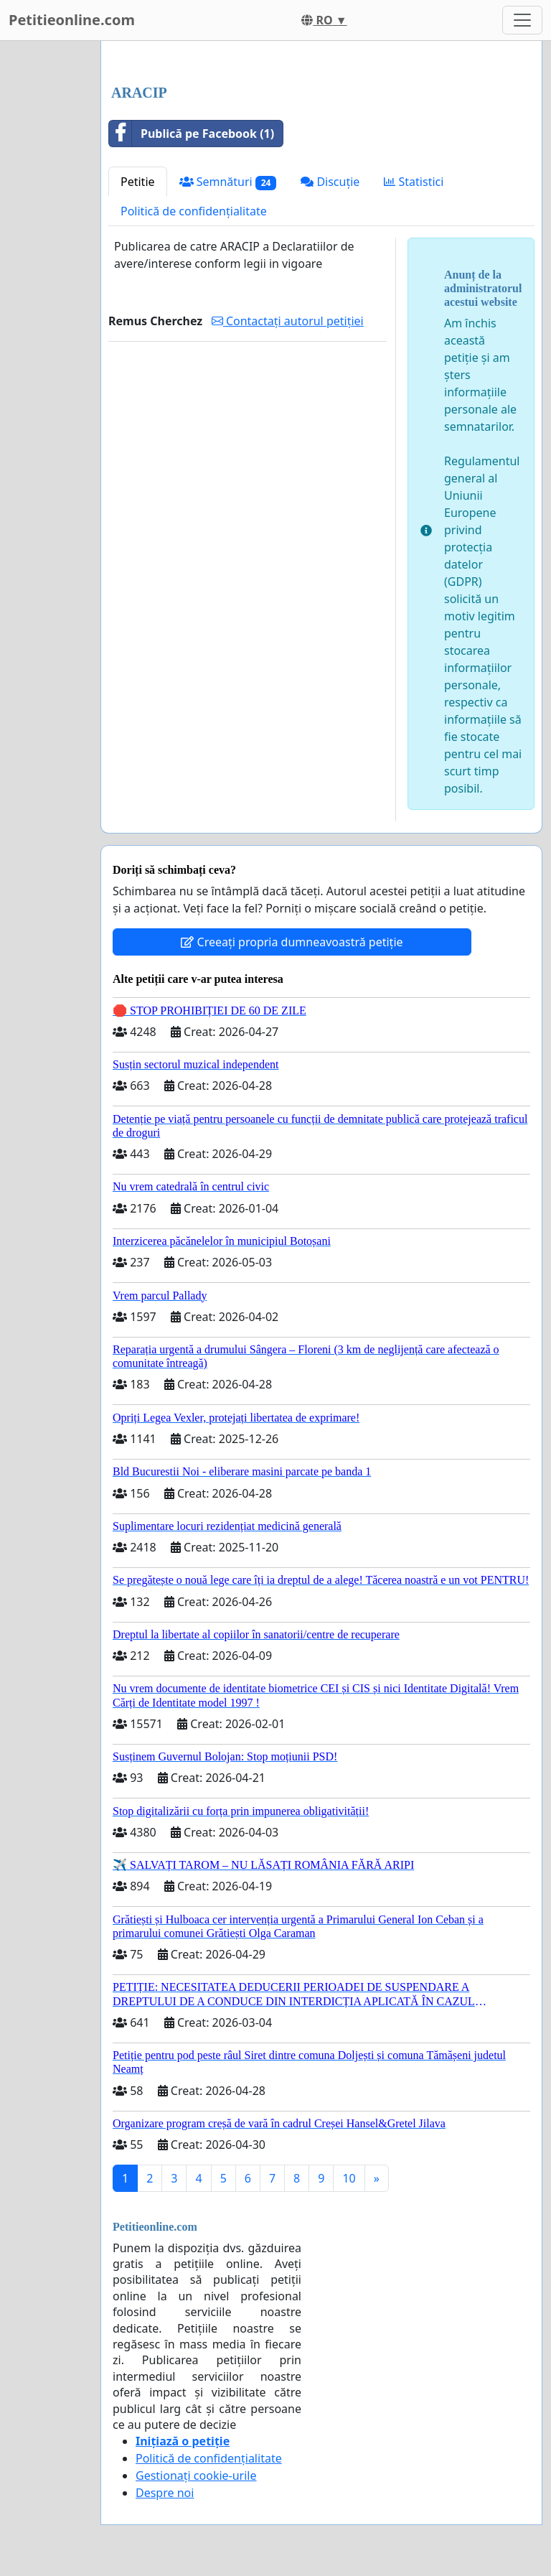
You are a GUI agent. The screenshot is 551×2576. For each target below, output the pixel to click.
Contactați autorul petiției (288, 321)
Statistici (413, 182)
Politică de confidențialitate (194, 211)
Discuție (330, 182)
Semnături (228, 182)
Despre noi (165, 2493)
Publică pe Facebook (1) (191, 133)
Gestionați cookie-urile (196, 2475)
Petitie (138, 182)
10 (348, 2178)
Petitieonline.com (72, 19)
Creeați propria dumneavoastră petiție (291, 942)
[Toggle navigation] (522, 20)
